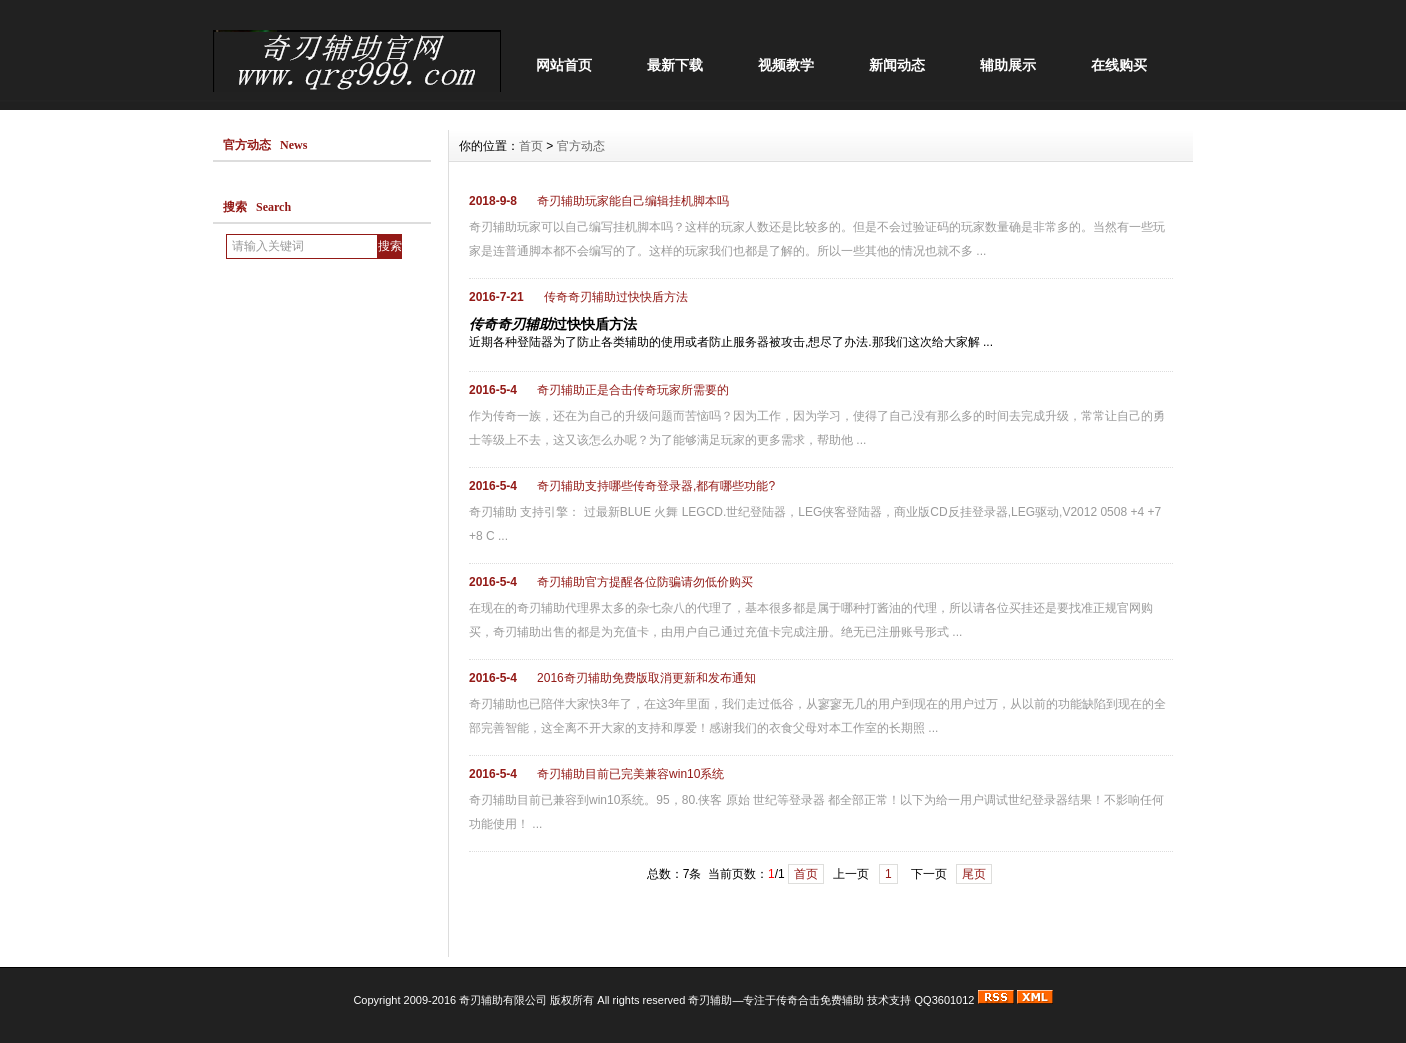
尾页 (974, 874)
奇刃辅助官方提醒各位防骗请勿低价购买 (645, 582)
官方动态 (581, 146)
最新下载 (675, 65)
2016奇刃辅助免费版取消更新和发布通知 (646, 678)
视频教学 (786, 65)
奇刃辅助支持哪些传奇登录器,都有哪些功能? (656, 486)
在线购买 (1119, 65)
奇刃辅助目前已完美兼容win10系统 (630, 774)
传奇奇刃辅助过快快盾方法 (616, 297)
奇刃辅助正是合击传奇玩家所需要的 (633, 390)
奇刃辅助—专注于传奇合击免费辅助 (777, 1000)
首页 (531, 146)
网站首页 (564, 65)
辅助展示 (1008, 65)
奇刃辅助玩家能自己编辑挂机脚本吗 (633, 201)
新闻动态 (897, 65)
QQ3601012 (945, 1000)
